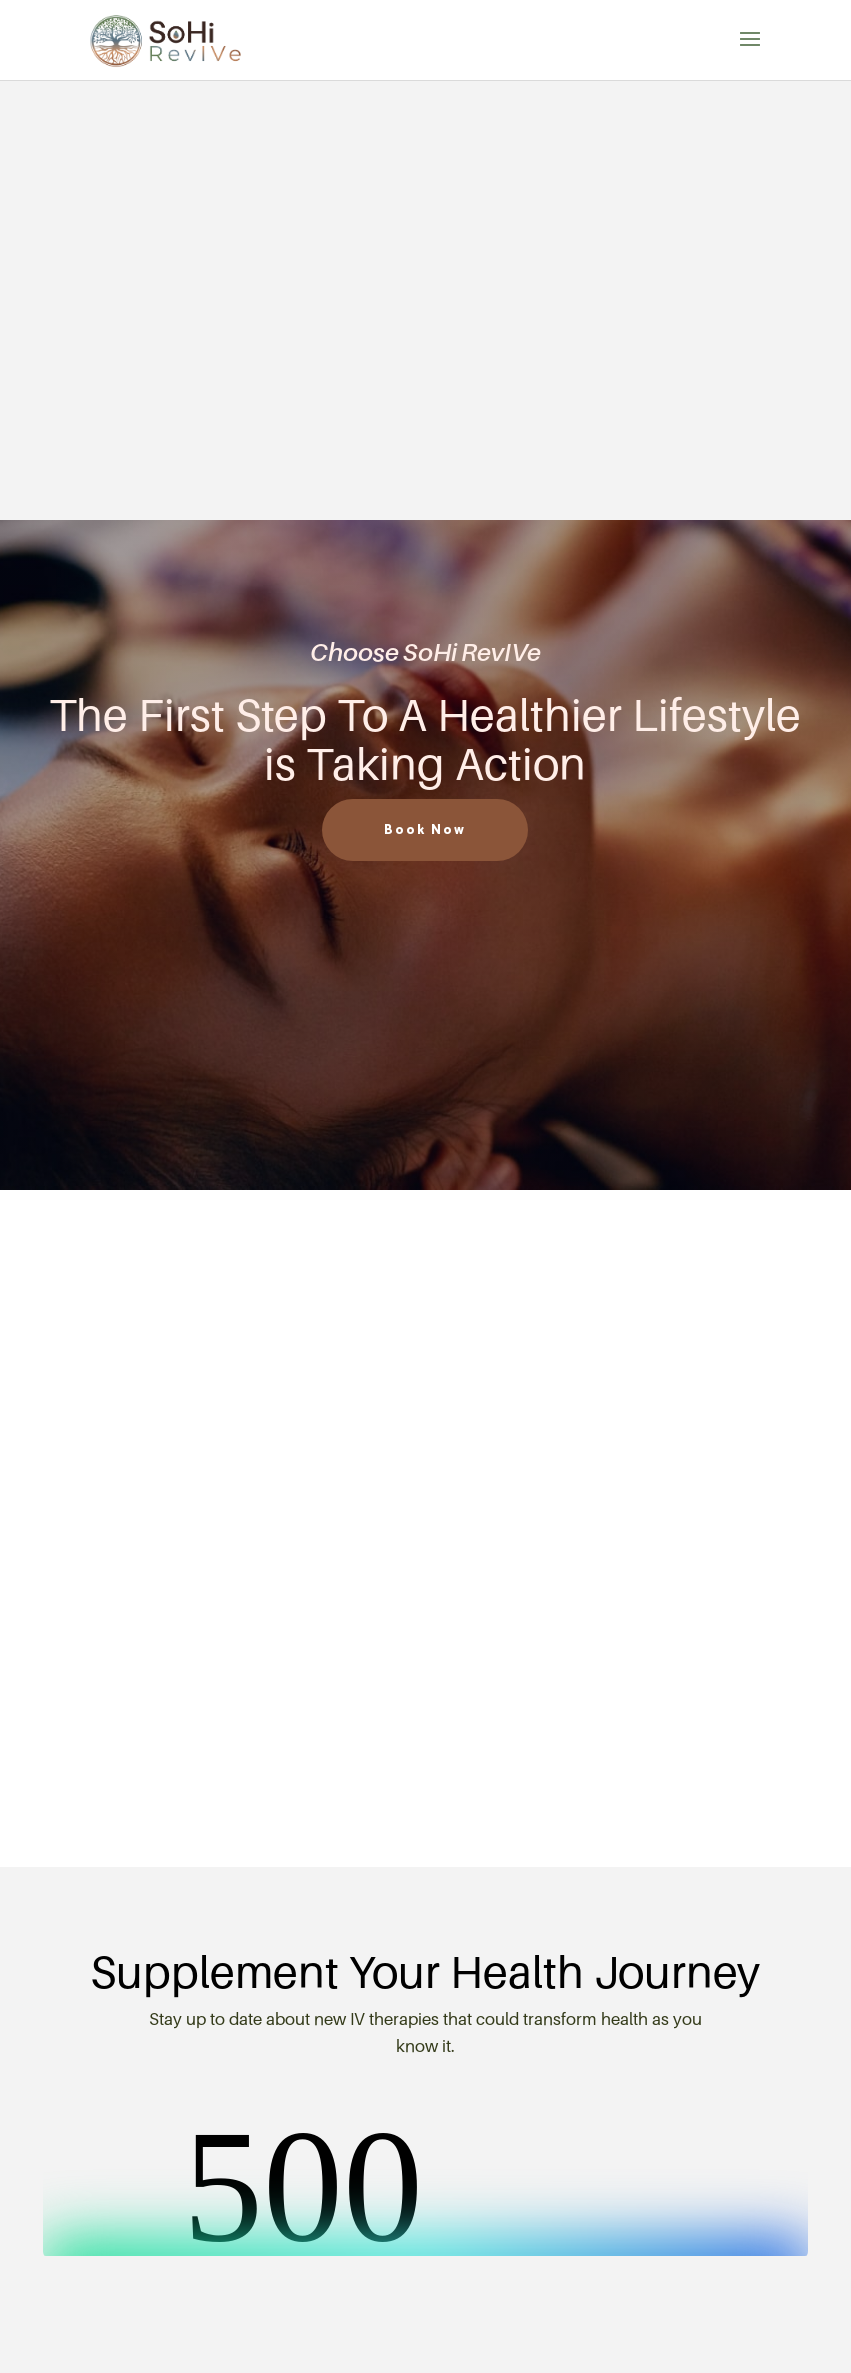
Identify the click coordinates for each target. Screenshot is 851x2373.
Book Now (425, 830)
